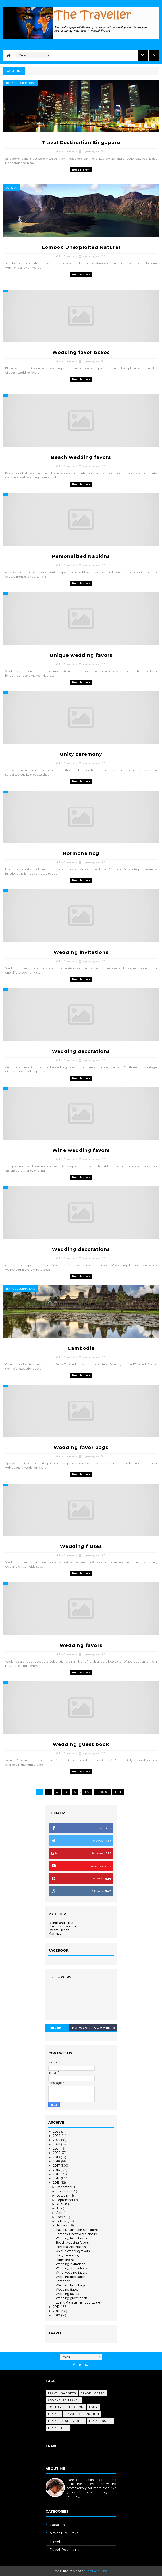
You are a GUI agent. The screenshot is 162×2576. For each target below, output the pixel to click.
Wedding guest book (81, 1744)
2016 (57, 2170)
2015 (56, 2174)
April (59, 2213)
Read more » (81, 169)
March (61, 2217)
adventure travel (64, 2400)
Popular (81, 2028)
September (65, 2200)
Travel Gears (93, 2393)
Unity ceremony (81, 754)
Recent (57, 2028)
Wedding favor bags (81, 1447)
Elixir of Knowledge (62, 1926)
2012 (57, 2307)
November (64, 2191)
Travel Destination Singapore (81, 142)
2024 (57, 2136)
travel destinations (20, 82)
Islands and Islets (60, 1923)
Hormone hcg (81, 853)
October (62, 2195)
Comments (105, 2028)
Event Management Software (78, 2302)
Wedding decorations (81, 1051)
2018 (57, 2161)
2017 (57, 2165)
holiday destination (66, 2407)
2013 (57, 2183)
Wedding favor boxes (81, 352)
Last (118, 1792)
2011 (56, 2311)
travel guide (100, 2420)
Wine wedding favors (81, 1150)
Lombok (12, 187)
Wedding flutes (81, 1546)
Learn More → (56, 2500)
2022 (57, 2144)
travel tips (58, 2427)
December (64, 2187)
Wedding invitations (81, 952)
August (62, 2204)
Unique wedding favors (81, 655)
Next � (102, 1792)
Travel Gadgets (62, 2393)
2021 (57, 2148)
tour (93, 2407)
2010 (57, 2315)
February (63, 2221)
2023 (57, 2140)
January (62, 2225)
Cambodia (81, 1348)
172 (87, 1792)
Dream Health (58, 1930)
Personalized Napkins (81, 556)
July (59, 2208)
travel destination (82, 2414)
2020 (57, 2153)
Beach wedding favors (81, 457)
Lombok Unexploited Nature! (81, 247)
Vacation (57, 2525)
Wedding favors (80, 1645)
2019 (57, 2157)
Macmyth (55, 1933)
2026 (57, 2131)
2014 (57, 2178)
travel (54, 2414)
